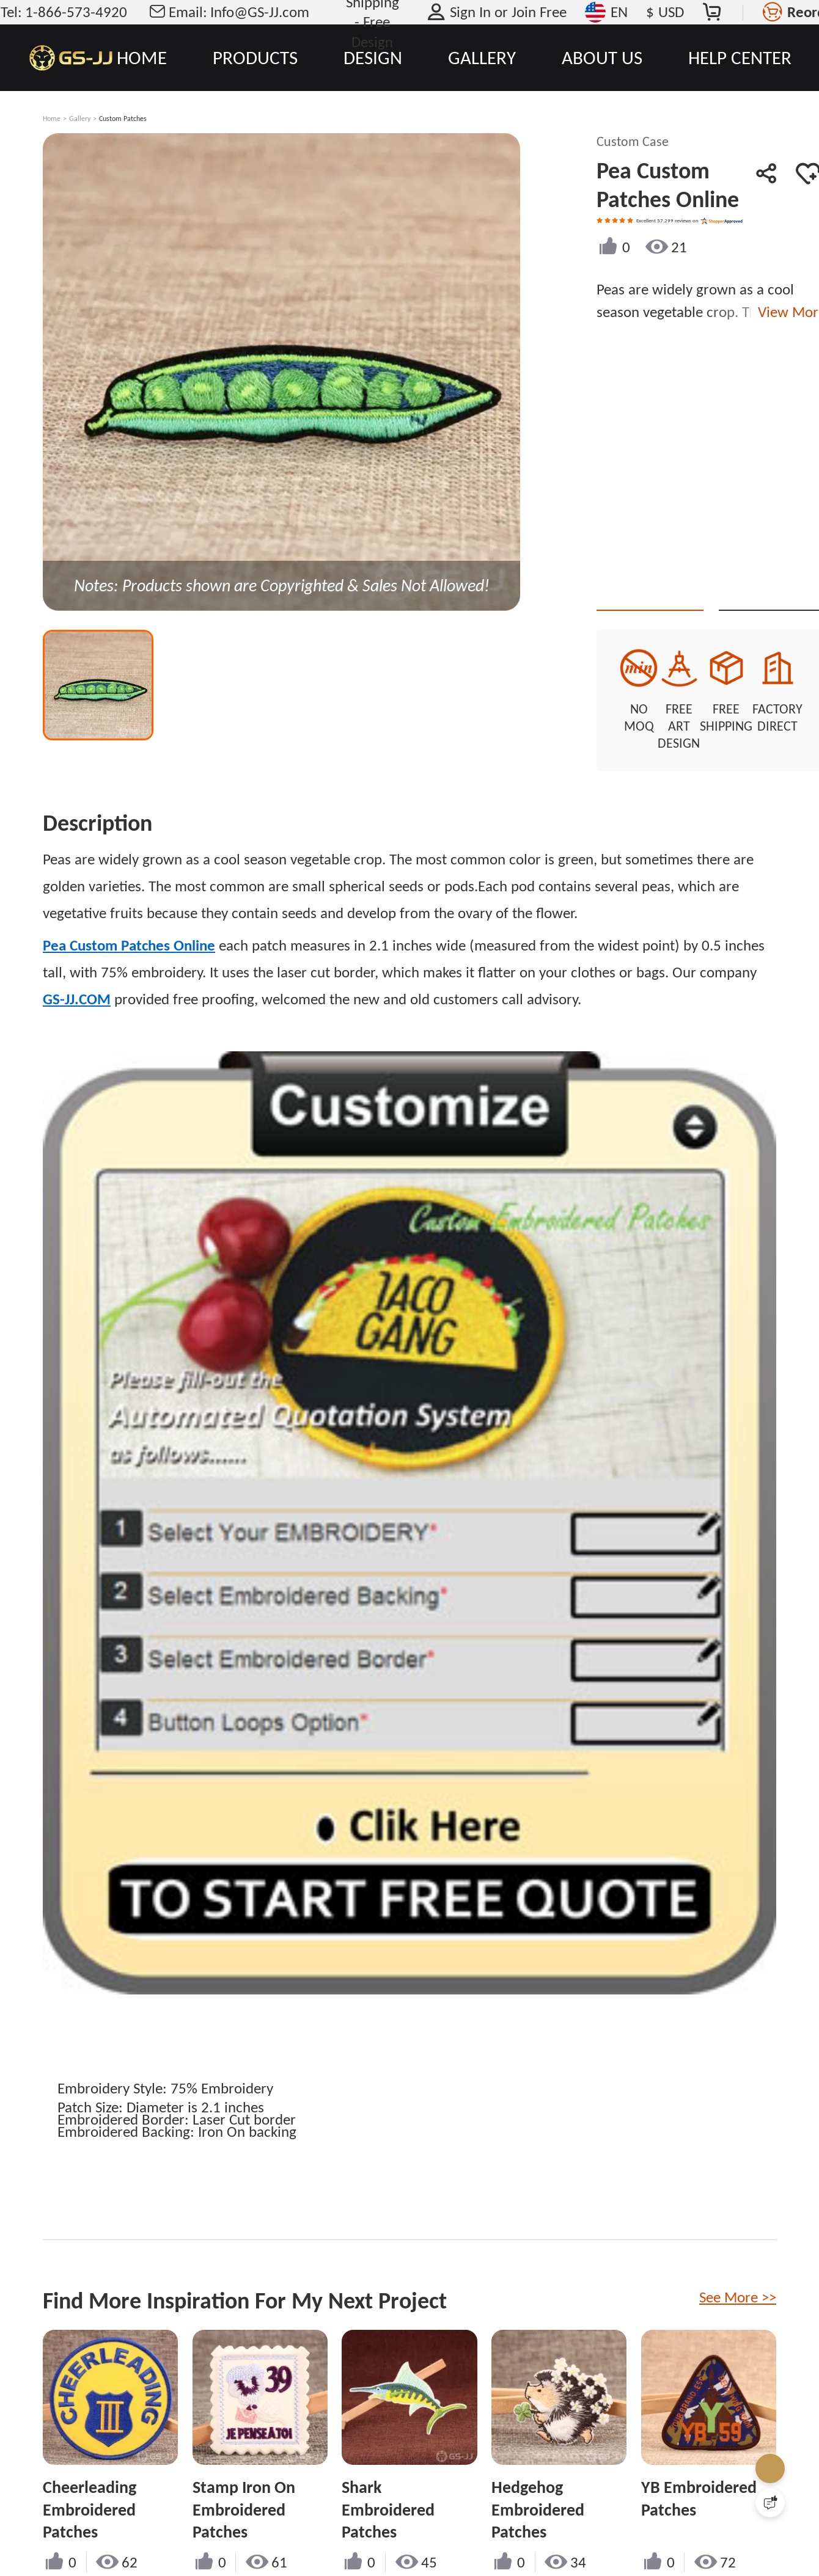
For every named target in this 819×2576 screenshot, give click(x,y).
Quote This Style (693, 588)
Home (52, 118)
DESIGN (372, 57)
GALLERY (482, 57)
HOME (142, 57)
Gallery (79, 118)
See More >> (737, 2266)
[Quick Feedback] (770, 2502)
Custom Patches (123, 118)
